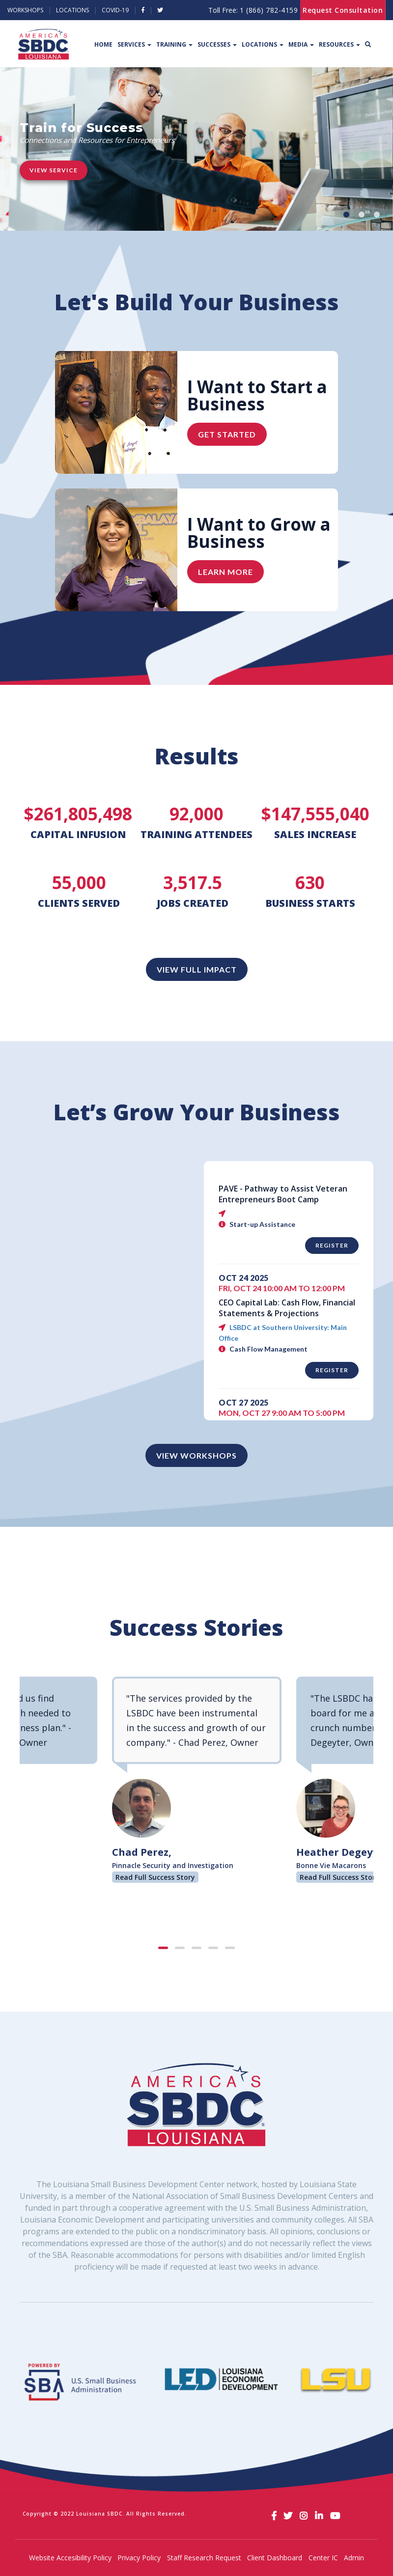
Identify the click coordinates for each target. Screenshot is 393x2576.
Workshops (25, 10)
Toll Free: (253, 10)
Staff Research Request (204, 2557)
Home (103, 44)
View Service (53, 170)
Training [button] (174, 44)
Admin (354, 2557)
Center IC (323, 2557)
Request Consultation (343, 10)
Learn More (225, 571)
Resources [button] (339, 44)
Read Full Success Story (155, 1877)
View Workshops (196, 1455)
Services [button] (134, 44)
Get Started (227, 434)
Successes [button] (217, 44)
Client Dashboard (274, 2557)
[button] (346, 214)
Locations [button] (262, 44)
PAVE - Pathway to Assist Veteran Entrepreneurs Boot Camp (283, 1194)
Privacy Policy (139, 2557)
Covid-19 (115, 10)
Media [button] (301, 44)
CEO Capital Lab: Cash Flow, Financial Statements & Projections (287, 1308)
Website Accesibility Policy (70, 2557)
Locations (72, 10)
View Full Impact (197, 969)
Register (331, 1245)
